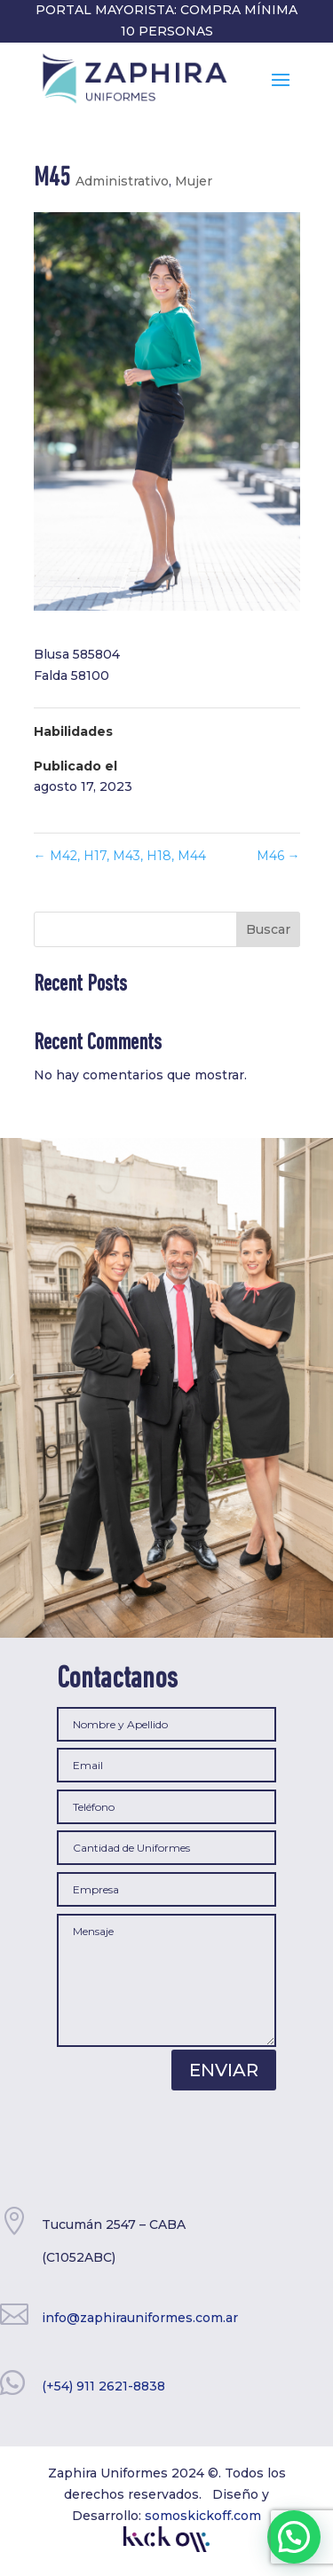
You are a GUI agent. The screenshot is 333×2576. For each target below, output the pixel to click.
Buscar (268, 929)
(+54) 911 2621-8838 (103, 2386)
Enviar (223, 2070)
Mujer (193, 181)
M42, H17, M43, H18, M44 (120, 856)
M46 (278, 856)
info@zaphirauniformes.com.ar (140, 2318)
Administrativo (122, 181)
